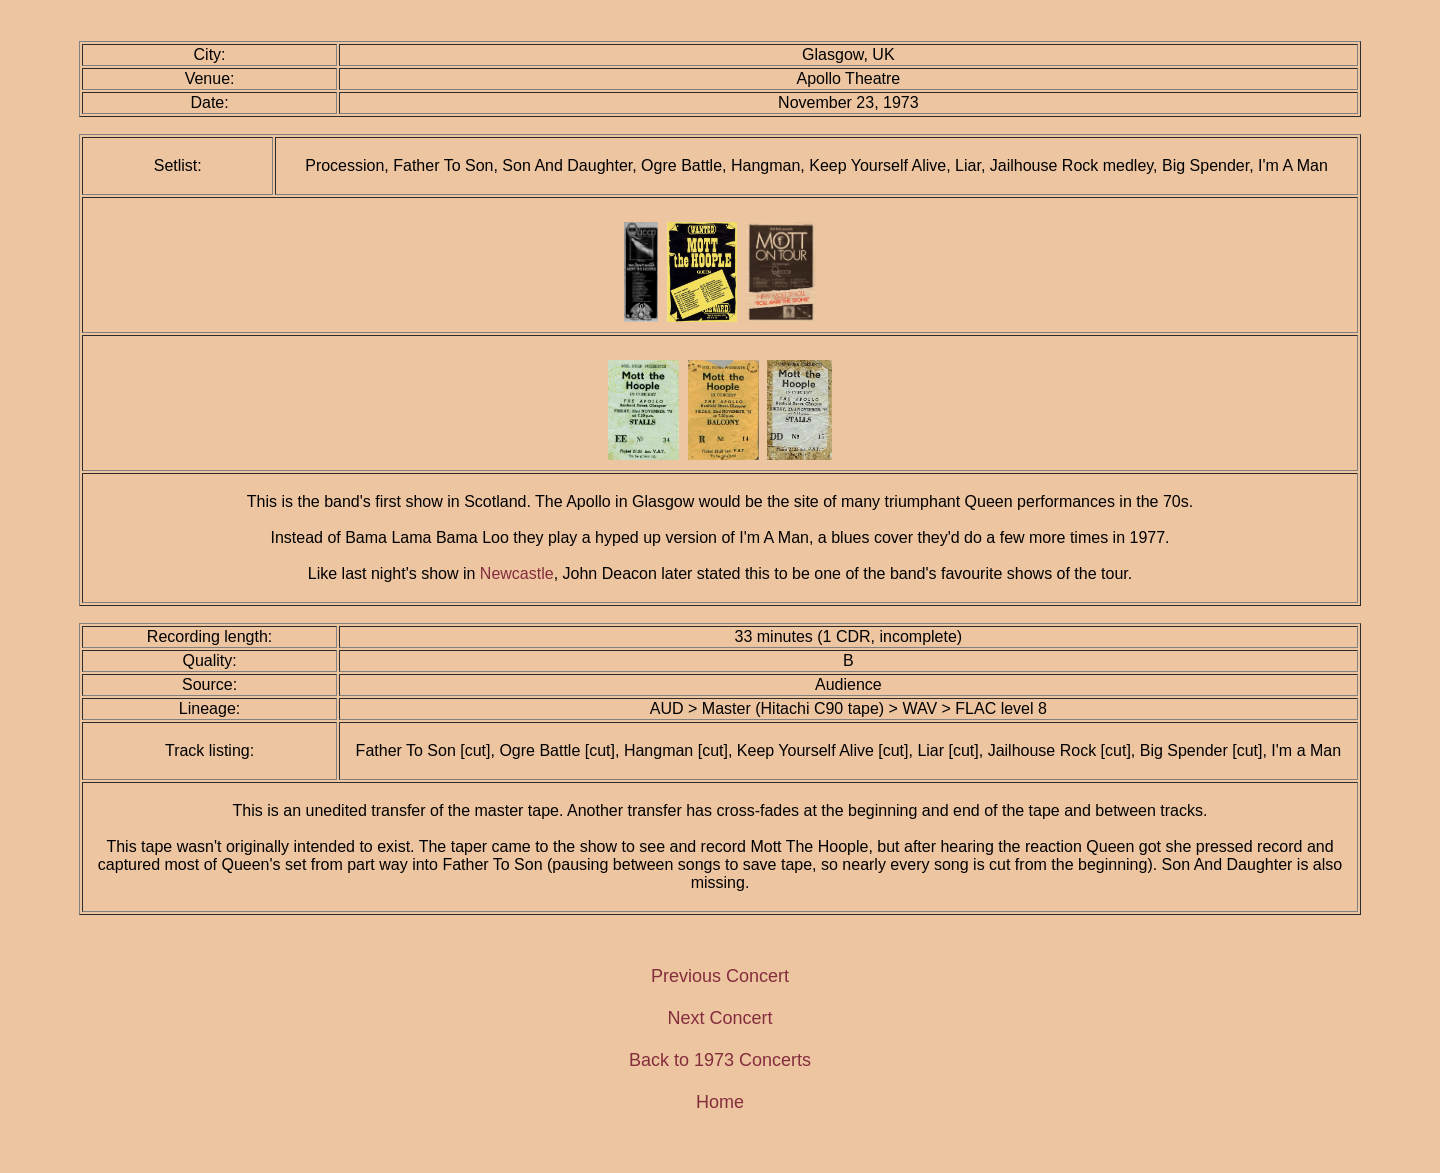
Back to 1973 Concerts (720, 1060)
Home (720, 1102)
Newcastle (517, 573)
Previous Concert (720, 976)
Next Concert (719, 1018)
